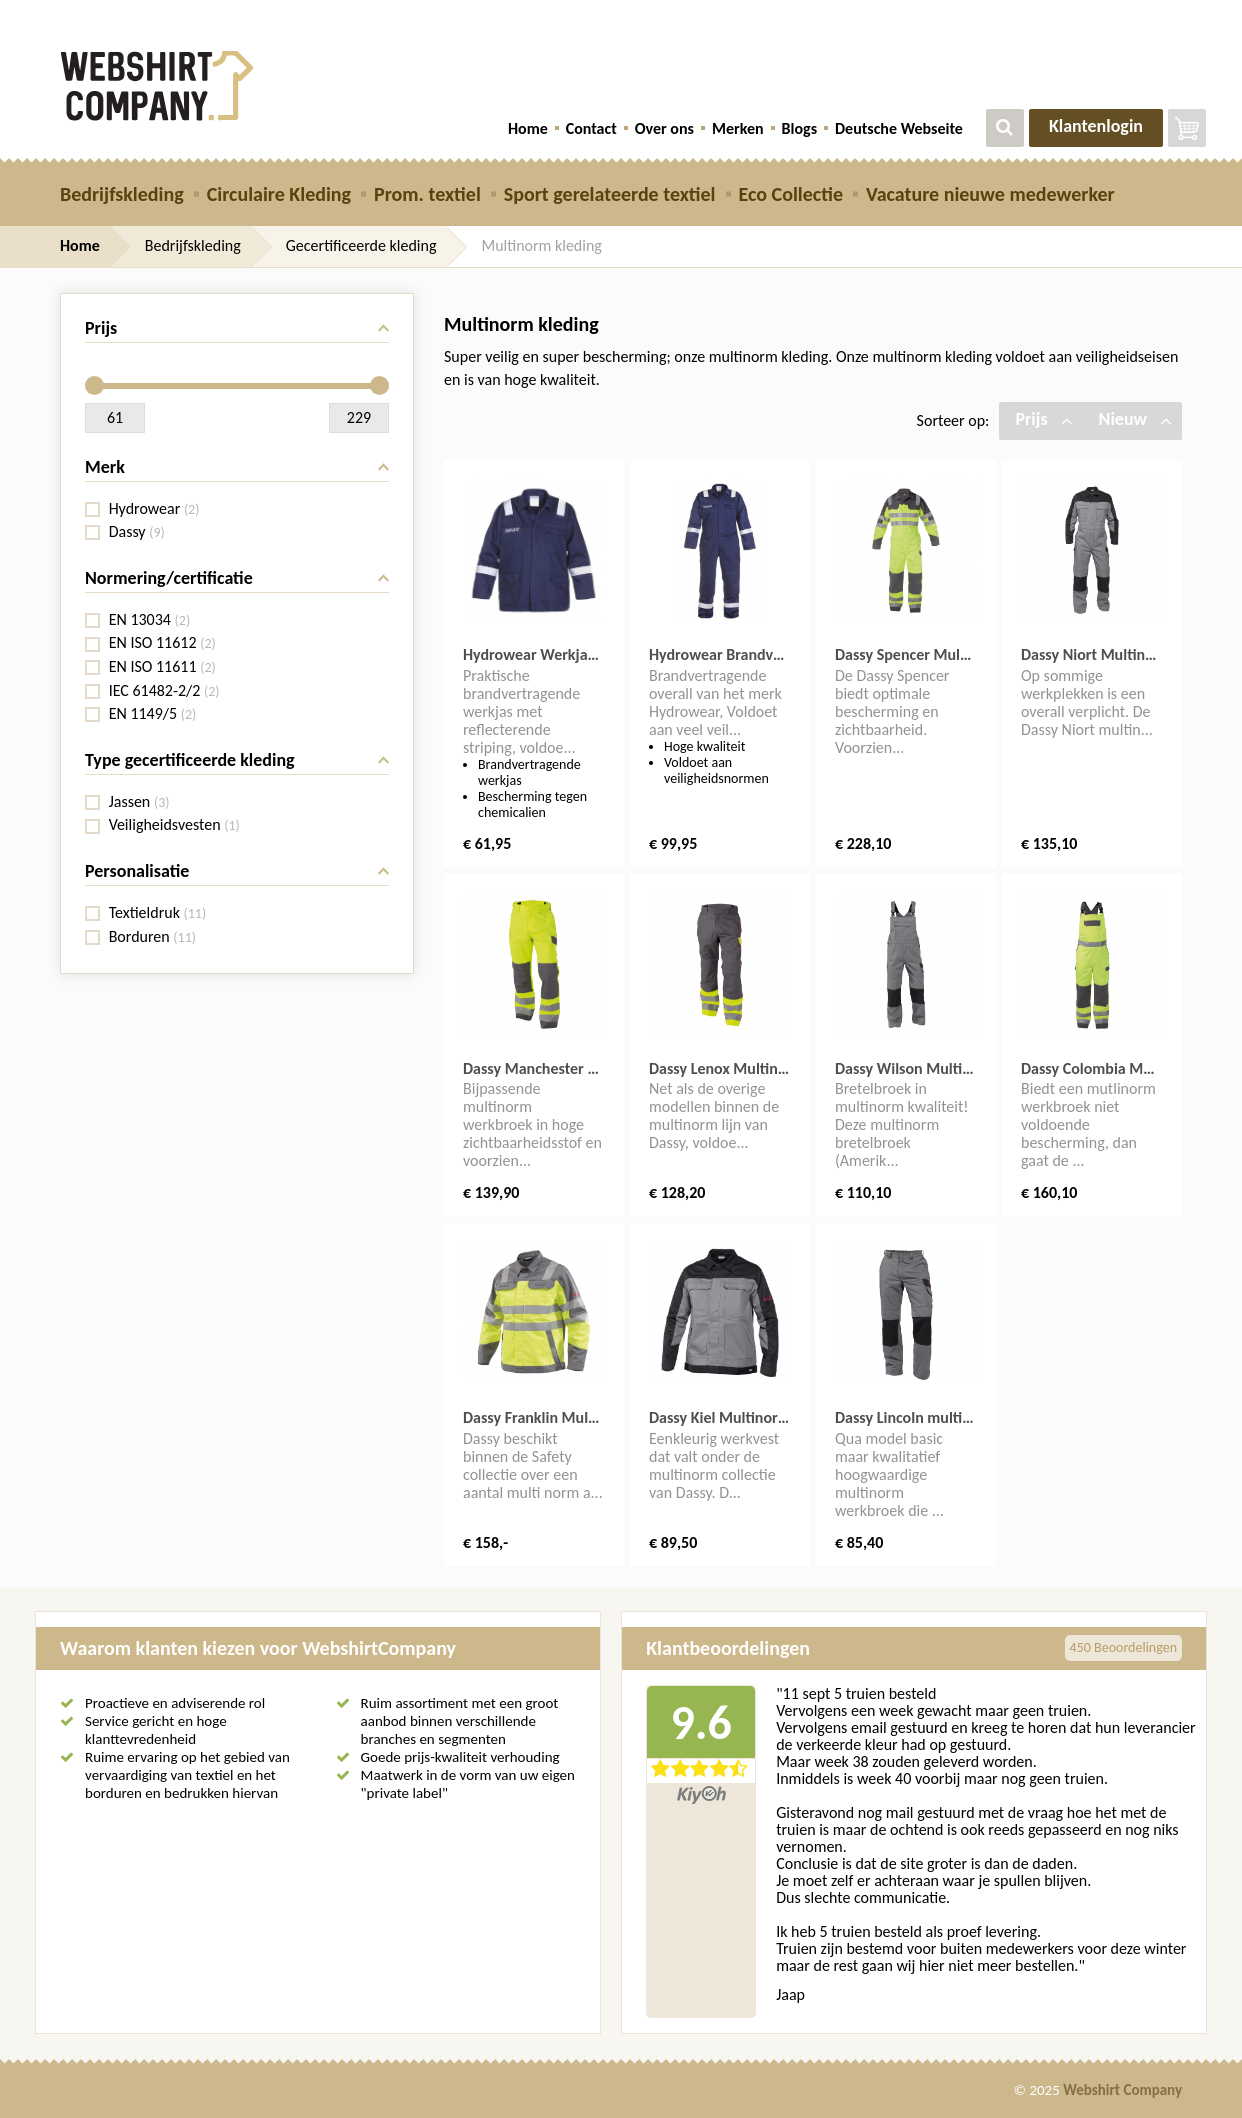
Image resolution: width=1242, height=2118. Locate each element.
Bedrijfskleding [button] (122, 194)
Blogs (799, 128)
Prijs (1043, 419)
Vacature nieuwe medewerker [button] (990, 194)
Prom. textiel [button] (427, 194)
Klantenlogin (1096, 126)
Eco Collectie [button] (791, 194)
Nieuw (1135, 419)
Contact (591, 128)
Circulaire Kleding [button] (279, 194)
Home (528, 128)
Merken (738, 128)
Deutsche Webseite (899, 128)
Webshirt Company (1122, 2090)
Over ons (664, 128)
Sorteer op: (953, 420)
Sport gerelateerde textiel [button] (610, 194)
